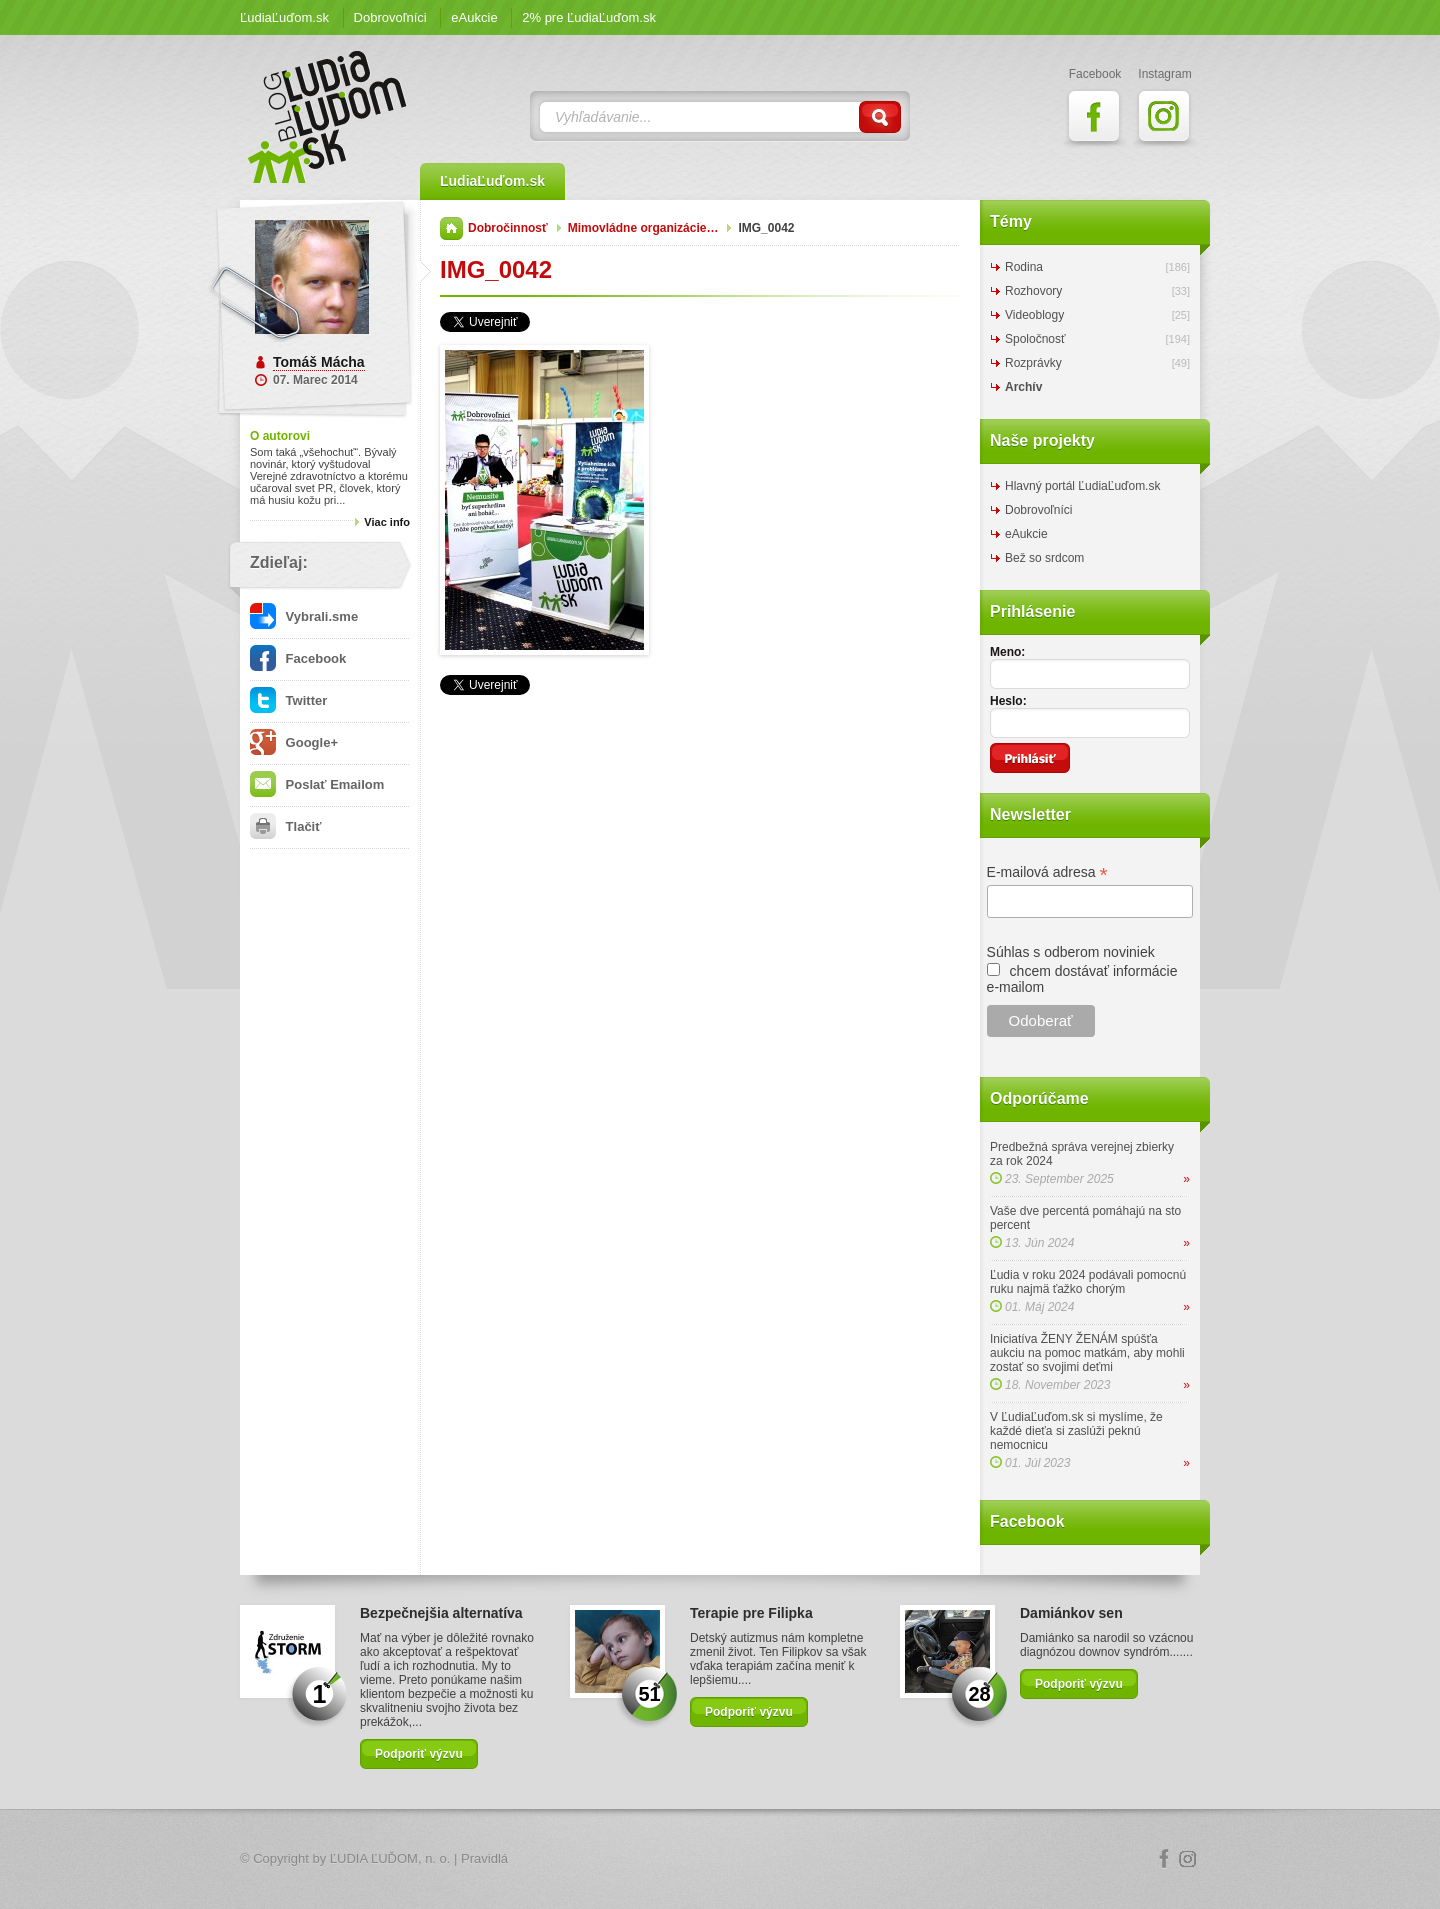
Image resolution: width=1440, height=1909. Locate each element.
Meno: (1007, 652)
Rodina (1024, 267)
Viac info (387, 522)
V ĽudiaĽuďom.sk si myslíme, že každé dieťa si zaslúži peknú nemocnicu (1076, 1431)
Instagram (1188, 1859)
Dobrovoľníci (390, 17)
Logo (720, 1859)
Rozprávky (1033, 363)
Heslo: (1008, 701)
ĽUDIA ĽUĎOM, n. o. (390, 1858)
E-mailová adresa (1047, 872)
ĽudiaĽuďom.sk (284, 17)
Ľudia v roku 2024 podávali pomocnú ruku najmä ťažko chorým (1088, 1282)
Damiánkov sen (1071, 1613)
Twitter (288, 700)
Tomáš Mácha (319, 362)
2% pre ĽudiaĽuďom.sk (589, 17)
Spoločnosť (1035, 339)
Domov (451, 228)
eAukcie (474, 17)
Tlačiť (285, 826)
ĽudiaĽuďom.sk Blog (328, 117)
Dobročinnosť (508, 228)
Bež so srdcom (1044, 558)
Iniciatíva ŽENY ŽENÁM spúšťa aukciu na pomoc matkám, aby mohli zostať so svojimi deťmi (1087, 1353)
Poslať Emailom (317, 784)
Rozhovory (1033, 291)
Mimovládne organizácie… (643, 228)
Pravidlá (484, 1858)
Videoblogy (1034, 315)
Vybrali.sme (304, 616)
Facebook (298, 658)
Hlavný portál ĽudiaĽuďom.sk (1082, 486)
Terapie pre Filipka (751, 1613)
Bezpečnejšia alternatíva (441, 1613)
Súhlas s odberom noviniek (1071, 952)
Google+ (294, 742)
